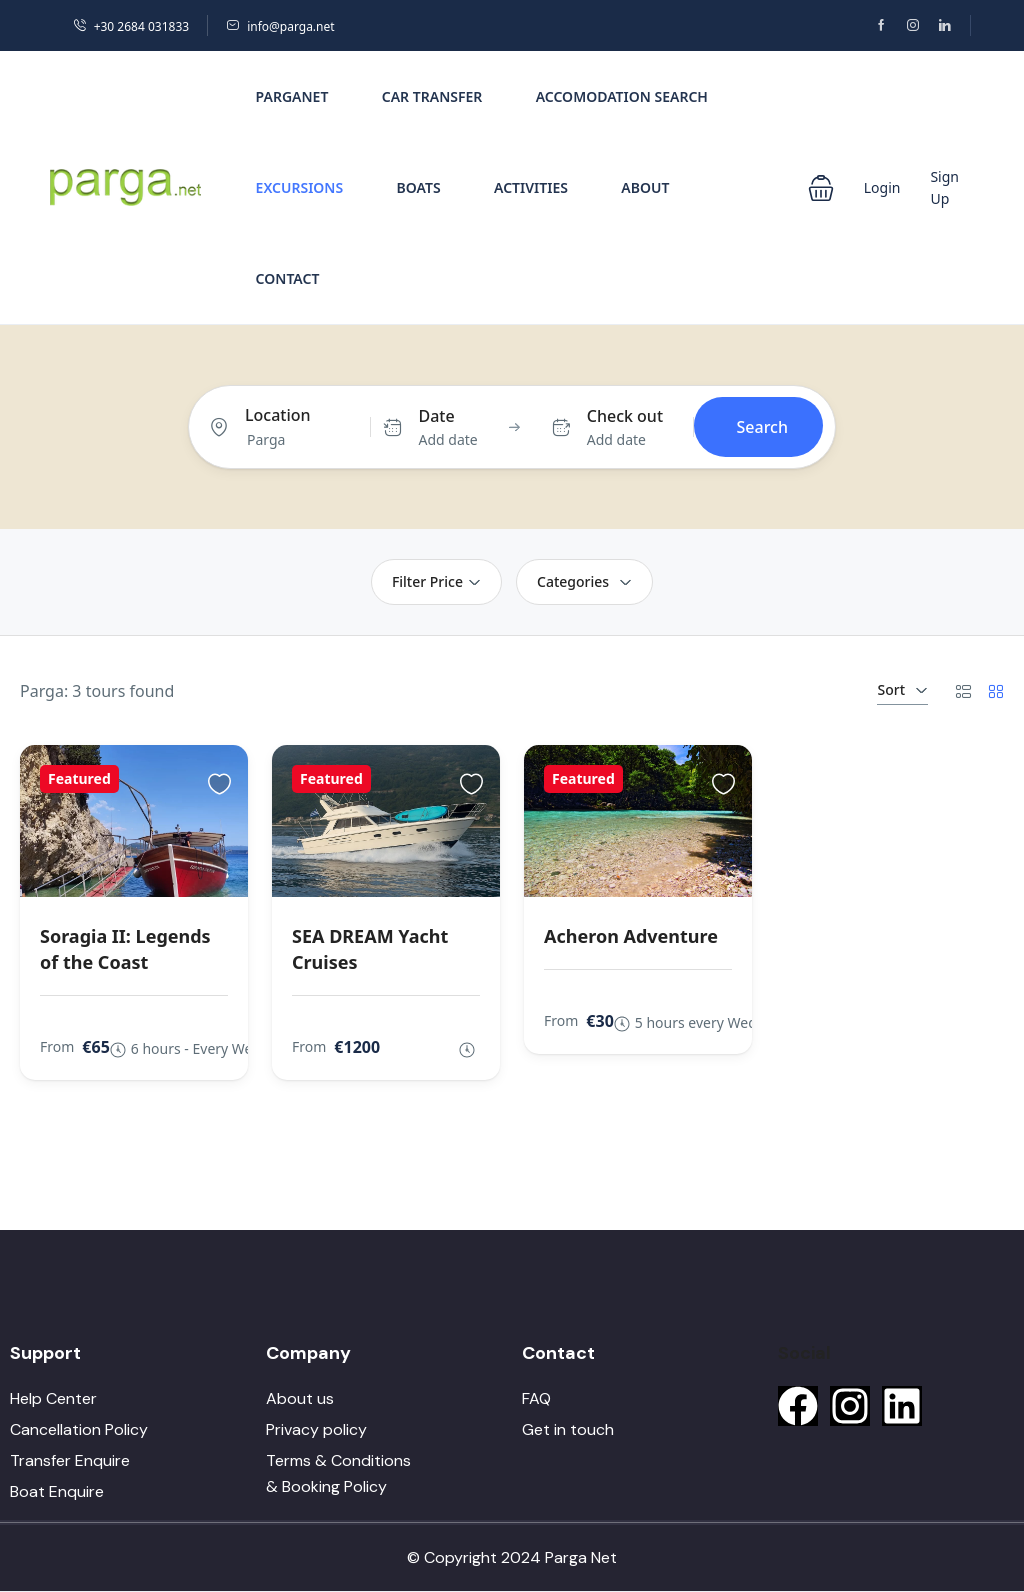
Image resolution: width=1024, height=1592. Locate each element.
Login (882, 187)
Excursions (300, 187)
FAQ (536, 1398)
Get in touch (568, 1429)
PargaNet (292, 96)
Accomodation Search (622, 96)
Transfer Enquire (70, 1460)
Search (762, 427)
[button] (821, 188)
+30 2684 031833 (131, 26)
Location (278, 415)
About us (300, 1398)
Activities (531, 187)
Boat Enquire (57, 1491)
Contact (288, 278)
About (645, 187)
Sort (902, 689)
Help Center (53, 1398)
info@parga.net (280, 26)
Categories (584, 581)
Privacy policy (316, 1429)
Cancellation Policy (79, 1429)
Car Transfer (432, 96)
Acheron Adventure (631, 936)
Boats (419, 187)
